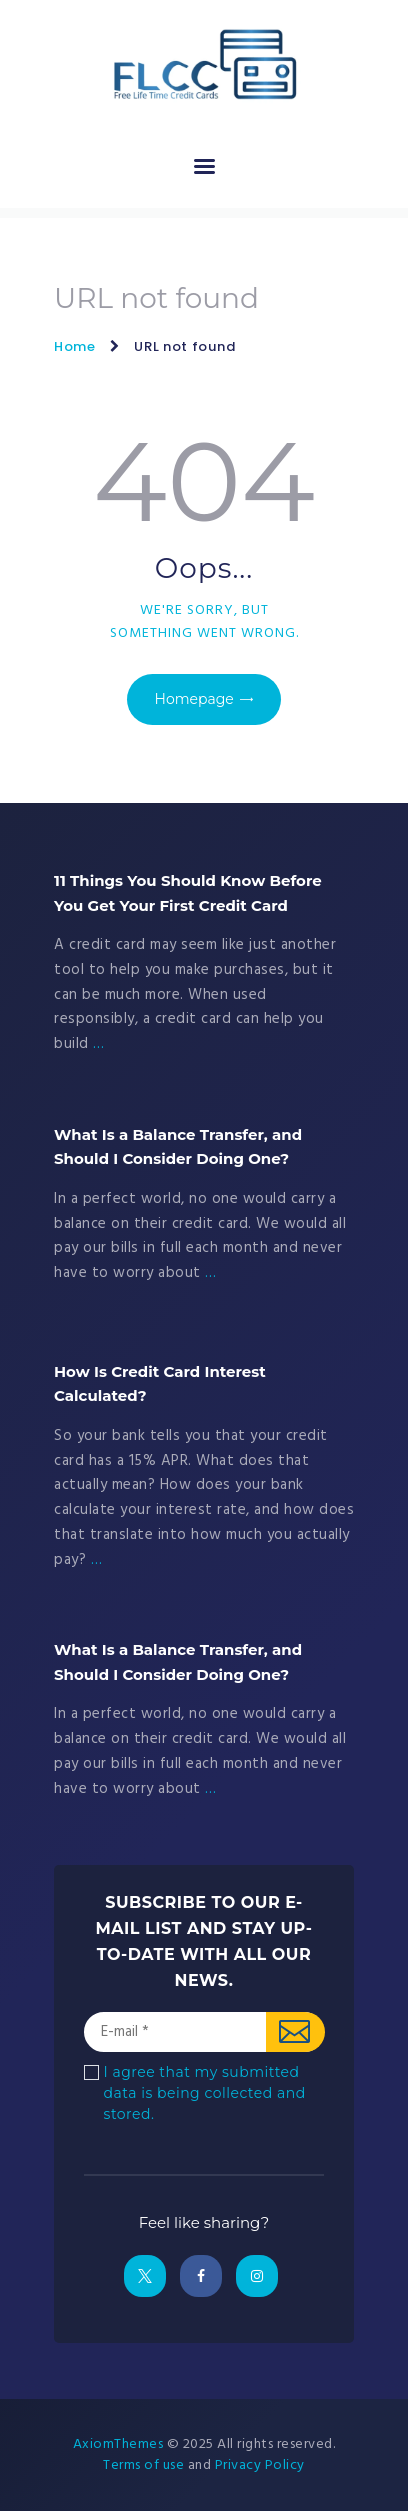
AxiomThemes (118, 2444)
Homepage (194, 699)
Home (75, 346)
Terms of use (143, 2465)
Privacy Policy (260, 2465)
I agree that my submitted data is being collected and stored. (205, 2093)
